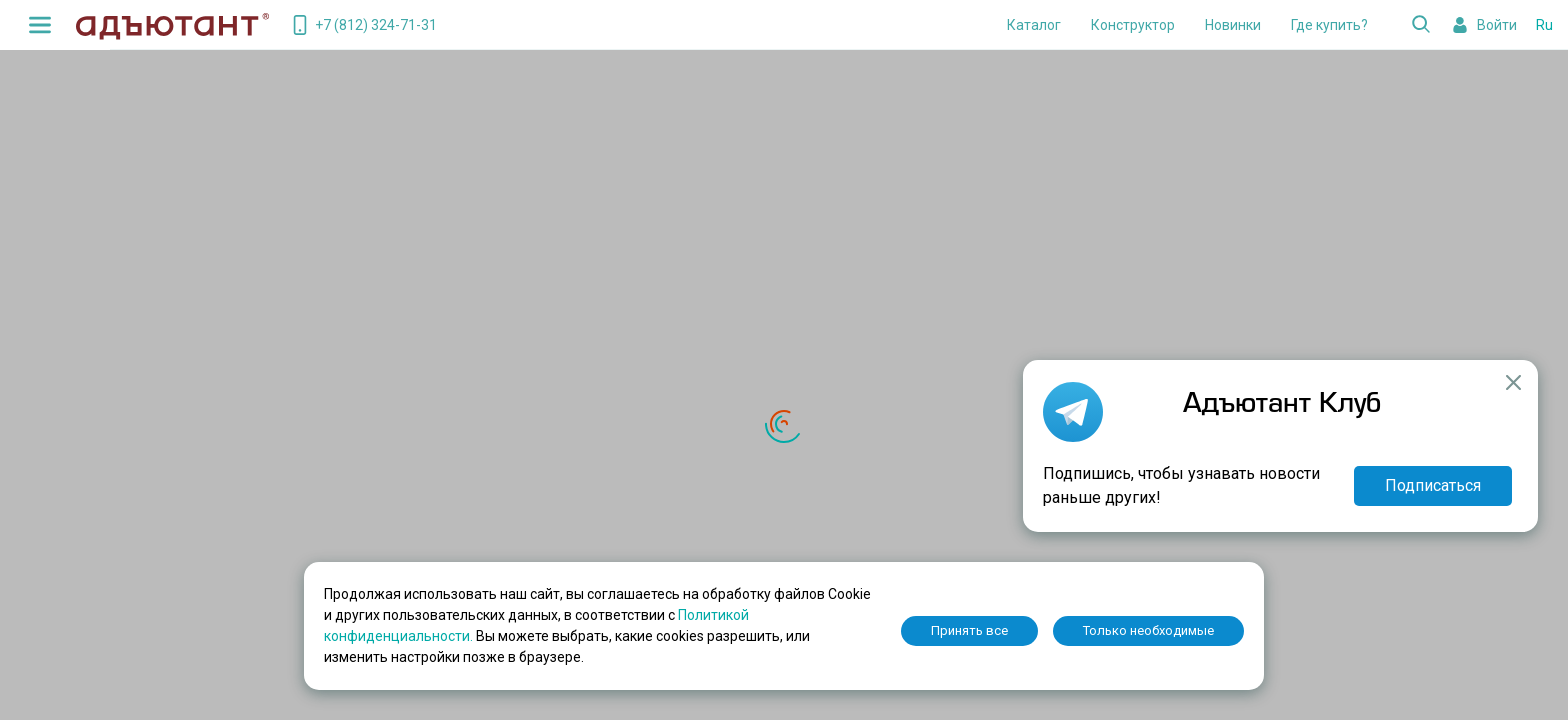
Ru (1544, 25)
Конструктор (1133, 25)
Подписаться (1433, 485)
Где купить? (1329, 25)
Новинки (1233, 25)
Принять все (969, 630)
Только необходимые (1148, 630)
